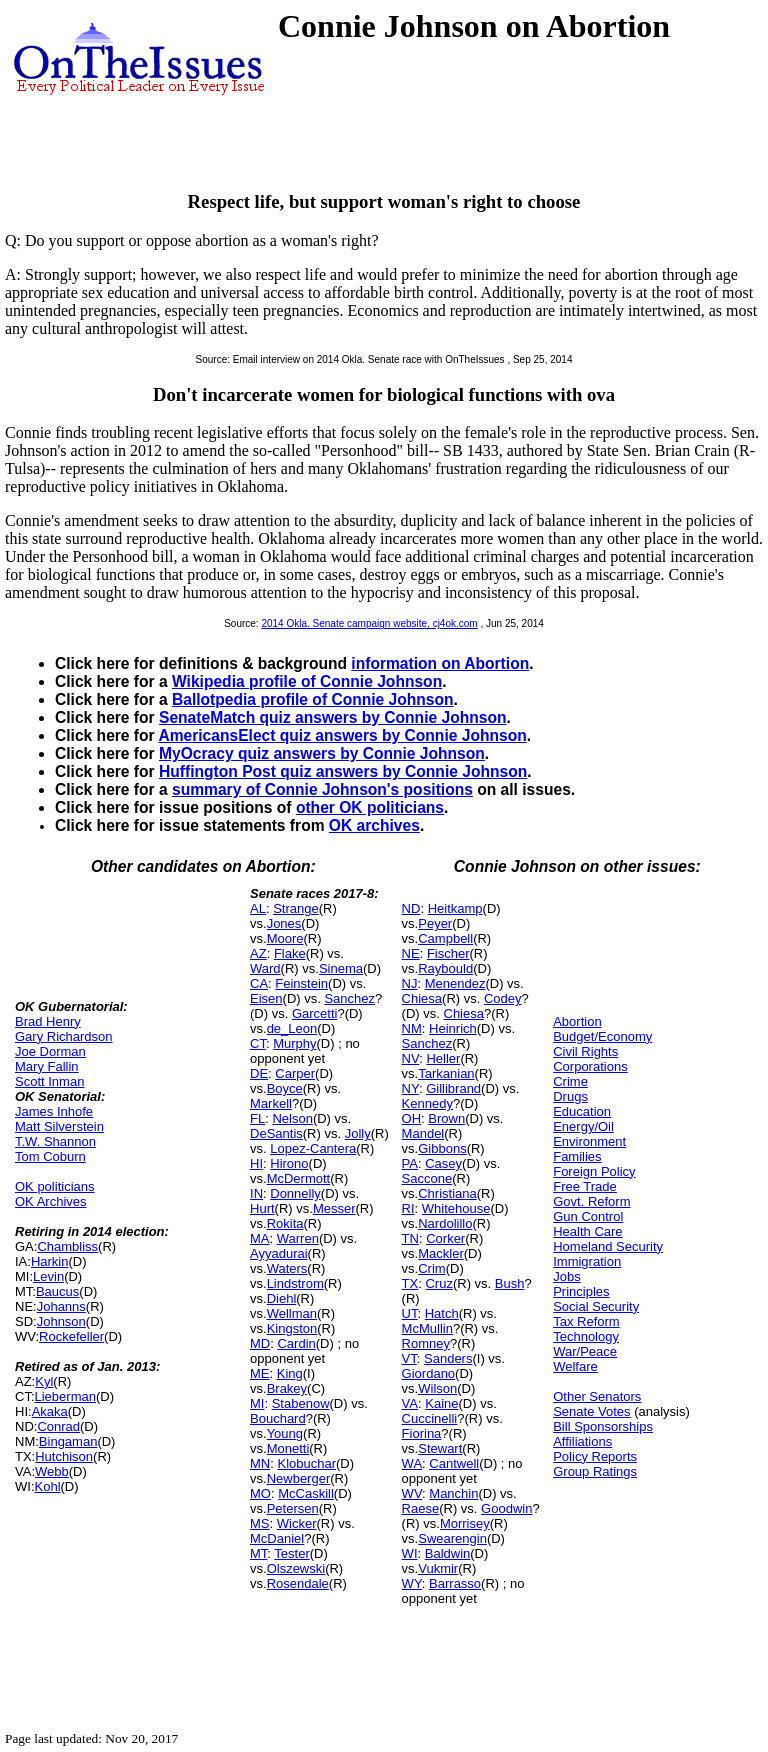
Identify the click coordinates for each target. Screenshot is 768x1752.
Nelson (292, 1118)
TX (410, 1283)
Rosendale (298, 1583)
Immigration (587, 1261)
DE (259, 1073)
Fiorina (422, 1433)
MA (260, 1238)
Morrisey (465, 1523)
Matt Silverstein (59, 1126)
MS (260, 1523)
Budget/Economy (602, 1036)
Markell (271, 1103)
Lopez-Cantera (313, 1148)
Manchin (453, 1493)
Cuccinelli (430, 1418)
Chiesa (422, 998)
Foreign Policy (594, 1171)
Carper (295, 1073)
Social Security (596, 1306)
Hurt (262, 1208)
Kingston (292, 1328)
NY (410, 1088)
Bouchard (278, 1418)
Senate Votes (591, 1411)
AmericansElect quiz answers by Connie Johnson (342, 735)
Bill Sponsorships (603, 1426)
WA (412, 1463)
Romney (426, 1343)
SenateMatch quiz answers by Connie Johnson (332, 717)
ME (260, 1373)
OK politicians (54, 1186)
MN (260, 1463)
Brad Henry (48, 1021)
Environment (589, 1141)
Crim (431, 1268)
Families (577, 1156)
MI (257, 1403)
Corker (445, 1238)
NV (411, 1058)
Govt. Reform (591, 1201)
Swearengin (452, 1538)
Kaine (441, 1403)
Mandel (423, 1133)
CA (259, 983)
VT (409, 1358)
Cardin (296, 1343)
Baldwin (448, 1553)
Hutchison (64, 1456)
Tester (291, 1553)
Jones (284, 923)
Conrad (58, 1426)
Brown (446, 1118)
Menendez (455, 983)
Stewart (440, 1448)
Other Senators (597, 1396)
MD (260, 1343)
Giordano (428, 1373)
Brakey (287, 1388)
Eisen (266, 998)
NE (411, 953)
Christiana (447, 1193)
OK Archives (51, 1201)
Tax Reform (586, 1321)
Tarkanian (446, 1073)
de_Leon (292, 1028)
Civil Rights (585, 1051)
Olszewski (296, 1568)
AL (258, 908)
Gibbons (442, 1148)
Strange (296, 908)
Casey (443, 1163)
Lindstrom (295, 1283)
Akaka (50, 1411)
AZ (258, 953)
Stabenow (301, 1403)
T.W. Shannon (55, 1141)
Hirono (289, 1163)
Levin (48, 1276)
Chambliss (67, 1246)
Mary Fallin (47, 1066)
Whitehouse (456, 1208)
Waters (287, 1268)
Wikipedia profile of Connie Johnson (307, 681)
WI (410, 1553)
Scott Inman (49, 1081)
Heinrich (453, 1028)
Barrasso (455, 1583)
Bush (510, 1283)
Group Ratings (595, 1471)
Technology (586, 1336)
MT (258, 1553)
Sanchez (349, 998)
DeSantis (276, 1133)
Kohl (48, 1486)
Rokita (285, 1223)
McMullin (427, 1328)
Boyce (285, 1088)
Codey (503, 998)
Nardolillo (445, 1223)
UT (410, 1313)
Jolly (358, 1133)
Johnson (61, 1321)
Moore (285, 938)
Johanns (61, 1306)
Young (285, 1433)
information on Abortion (440, 663)
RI (408, 1208)
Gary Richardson (64, 1036)
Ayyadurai (279, 1253)
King (290, 1373)
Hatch (442, 1313)
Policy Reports (595, 1456)
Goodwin (506, 1508)
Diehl (282, 1298)
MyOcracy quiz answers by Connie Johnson (322, 753)
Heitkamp (455, 908)
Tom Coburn (50, 1156)
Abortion (577, 1021)
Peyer (435, 923)
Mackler (441, 1253)
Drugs (570, 1096)
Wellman (292, 1313)
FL (257, 1118)
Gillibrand (453, 1088)
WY (412, 1583)
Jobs (566, 1276)
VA (410, 1403)
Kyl (44, 1381)
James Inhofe (54, 1111)
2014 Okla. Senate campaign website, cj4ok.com (369, 623)
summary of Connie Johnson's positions (322, 789)
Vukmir (438, 1568)
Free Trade (585, 1186)
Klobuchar (306, 1463)
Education (582, 1111)
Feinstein (301, 983)
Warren (298, 1238)
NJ (410, 983)
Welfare (575, 1366)
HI (256, 1163)
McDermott (299, 1178)
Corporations (590, 1066)
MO (260, 1493)
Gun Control (588, 1216)
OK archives (374, 825)
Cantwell (454, 1463)
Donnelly (295, 1193)
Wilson (437, 1388)
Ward (265, 968)
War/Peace (585, 1351)
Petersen (293, 1508)
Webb (52, 1471)
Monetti (288, 1448)
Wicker (297, 1523)
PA (410, 1163)
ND (411, 908)
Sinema (341, 968)
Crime (570, 1081)
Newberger (299, 1478)
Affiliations (582, 1441)
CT (258, 1043)
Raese (421, 1508)
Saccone (427, 1178)
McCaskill (306, 1493)
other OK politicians (370, 807)
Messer (334, 1208)
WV (412, 1493)
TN (410, 1238)
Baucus (57, 1291)
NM (412, 1028)
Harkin (50, 1261)
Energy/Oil (583, 1126)
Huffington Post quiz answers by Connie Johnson (343, 771)
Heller (443, 1058)
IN (256, 1193)
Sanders (448, 1358)
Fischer (448, 953)
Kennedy (427, 1103)
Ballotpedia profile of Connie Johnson (313, 699)
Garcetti (315, 1013)
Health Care (587, 1231)
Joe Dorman (50, 1051)
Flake (290, 953)
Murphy (294, 1043)
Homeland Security (608, 1246)
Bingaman (68, 1441)
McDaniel (277, 1538)
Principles (581, 1291)
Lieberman (65, 1396)
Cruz (438, 1283)
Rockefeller (71, 1336)
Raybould (445, 968)
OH (412, 1118)
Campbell (445, 938)
